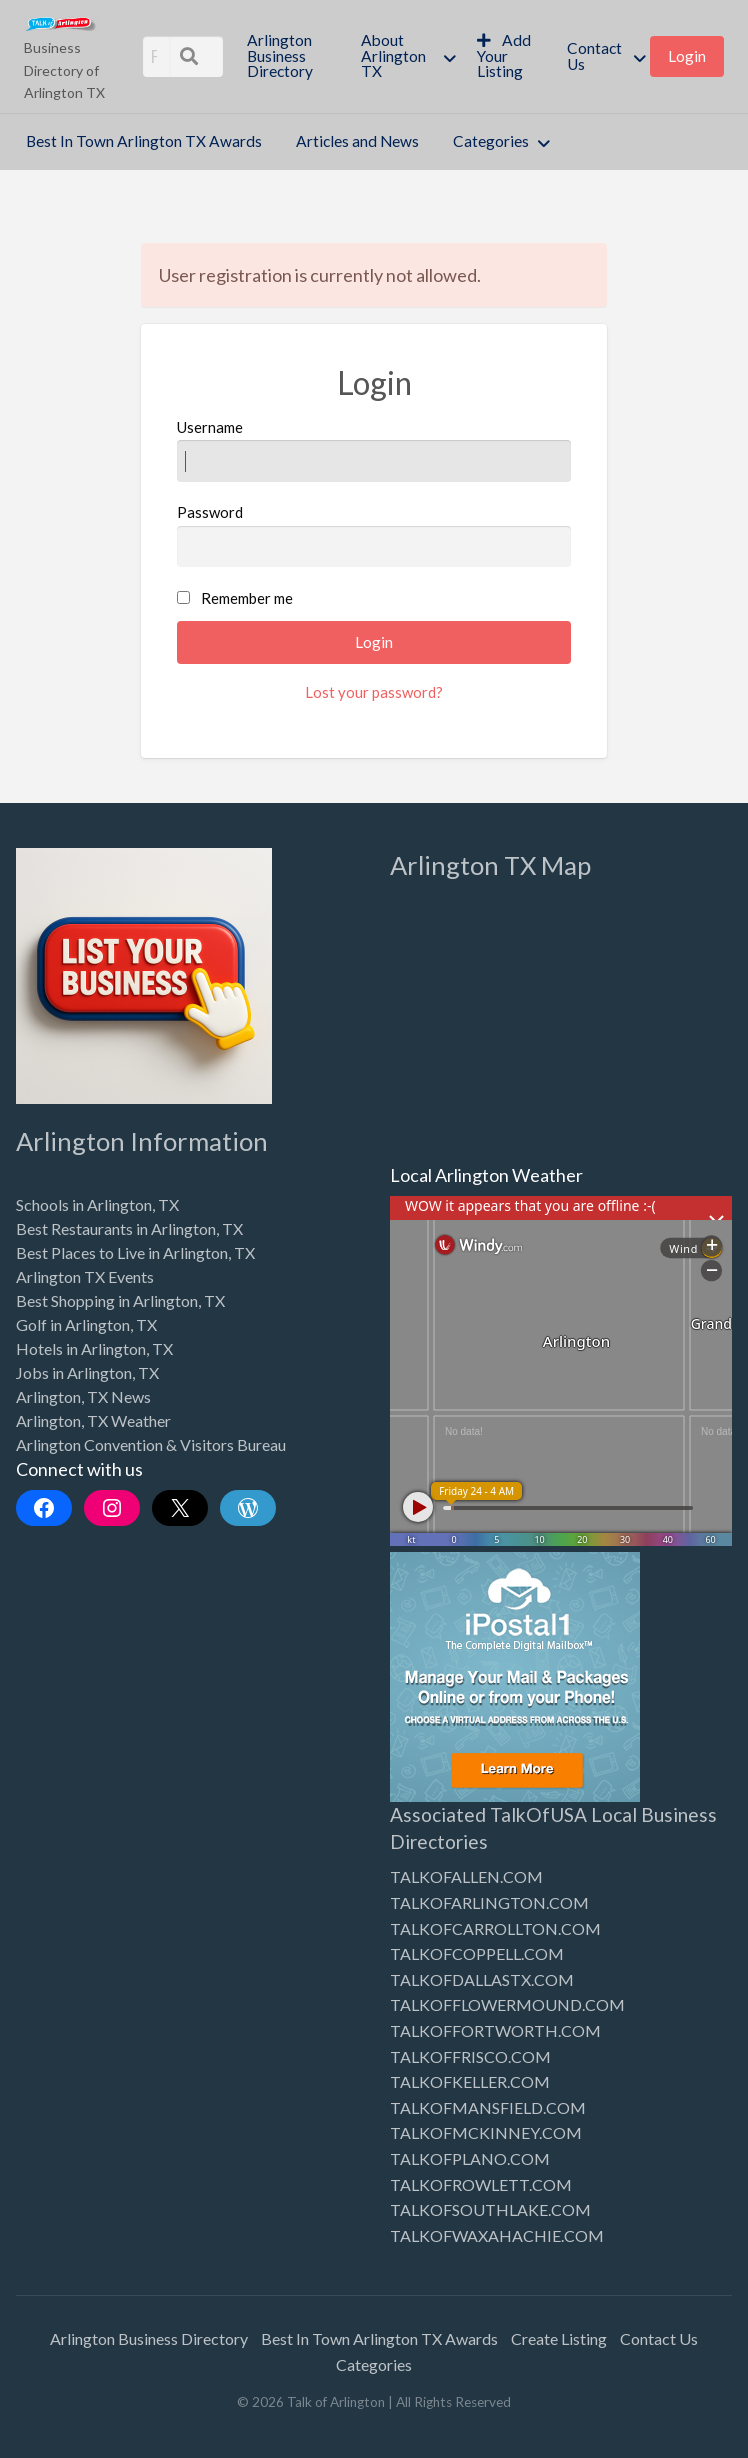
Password (374, 535)
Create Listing (559, 2338)
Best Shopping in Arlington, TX (120, 1300)
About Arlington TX (393, 55)
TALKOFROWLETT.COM (481, 2184)
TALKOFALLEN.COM (466, 1876)
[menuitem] (287, 56)
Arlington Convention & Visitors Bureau (151, 1444)
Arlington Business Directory (280, 55)
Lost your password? (374, 692)
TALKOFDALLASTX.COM (482, 1979)
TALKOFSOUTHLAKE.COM (490, 2209)
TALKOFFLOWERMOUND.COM (507, 2004)
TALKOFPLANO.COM (470, 2158)
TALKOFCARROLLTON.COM (495, 1928)
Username (374, 450)
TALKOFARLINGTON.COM (489, 1902)
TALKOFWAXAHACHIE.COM (497, 2235)
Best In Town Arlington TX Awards (144, 141)
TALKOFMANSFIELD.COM (488, 2107)
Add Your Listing (504, 55)
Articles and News (357, 141)
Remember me (247, 598)
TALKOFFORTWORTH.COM (495, 2030)
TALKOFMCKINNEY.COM (486, 2132)
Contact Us (594, 56)
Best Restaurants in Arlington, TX (129, 1228)
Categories (491, 141)
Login (687, 56)
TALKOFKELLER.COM (470, 2081)
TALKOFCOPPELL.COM (477, 1953)
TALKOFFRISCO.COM (470, 2056)
